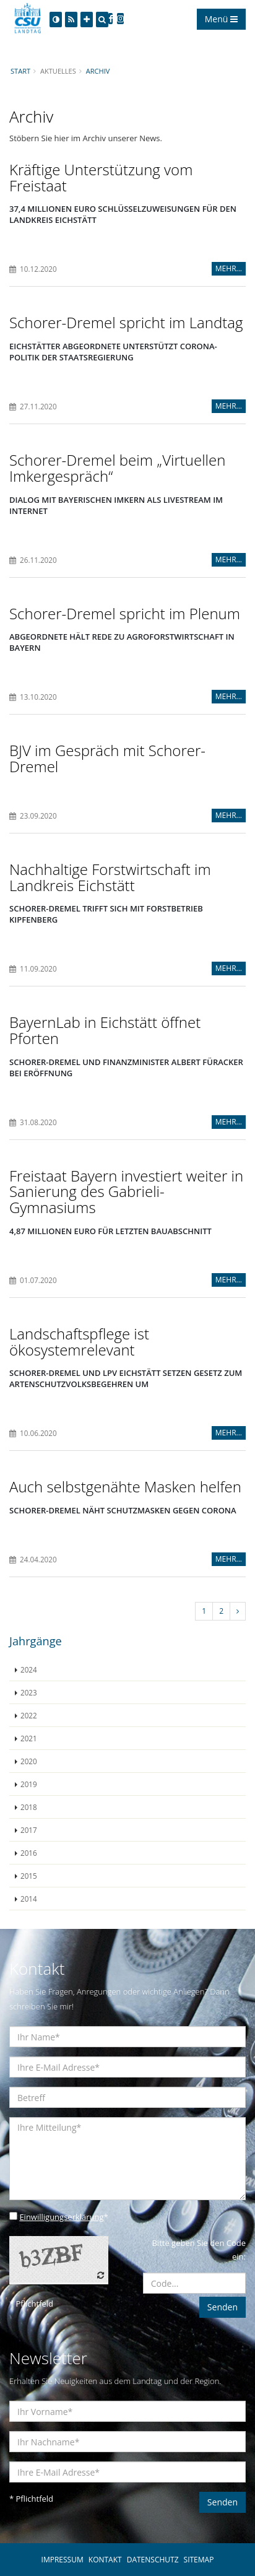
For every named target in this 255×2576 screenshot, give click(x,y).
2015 (28, 1876)
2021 (28, 1738)
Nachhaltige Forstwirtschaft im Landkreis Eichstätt (110, 877)
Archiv (98, 71)
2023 (28, 1692)
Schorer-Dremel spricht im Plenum (124, 613)
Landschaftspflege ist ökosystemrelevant (79, 1341)
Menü (221, 19)
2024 (28, 1669)
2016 (28, 1853)
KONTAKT (105, 2559)
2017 (28, 1830)
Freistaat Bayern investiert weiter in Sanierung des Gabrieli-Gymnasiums (126, 1191)
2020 (28, 1761)
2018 (28, 1807)
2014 (28, 1899)
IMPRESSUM (62, 2559)
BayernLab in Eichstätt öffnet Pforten (105, 1030)
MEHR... (228, 268)
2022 (28, 1715)
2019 (28, 1784)
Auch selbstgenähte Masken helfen (125, 1486)
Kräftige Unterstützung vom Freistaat (100, 177)
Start (20, 71)
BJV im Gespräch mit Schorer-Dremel (107, 758)
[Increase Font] (86, 19)
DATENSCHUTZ (153, 2559)
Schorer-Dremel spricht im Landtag (126, 322)
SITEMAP (199, 2559)
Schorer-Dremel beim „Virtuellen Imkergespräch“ (117, 468)
